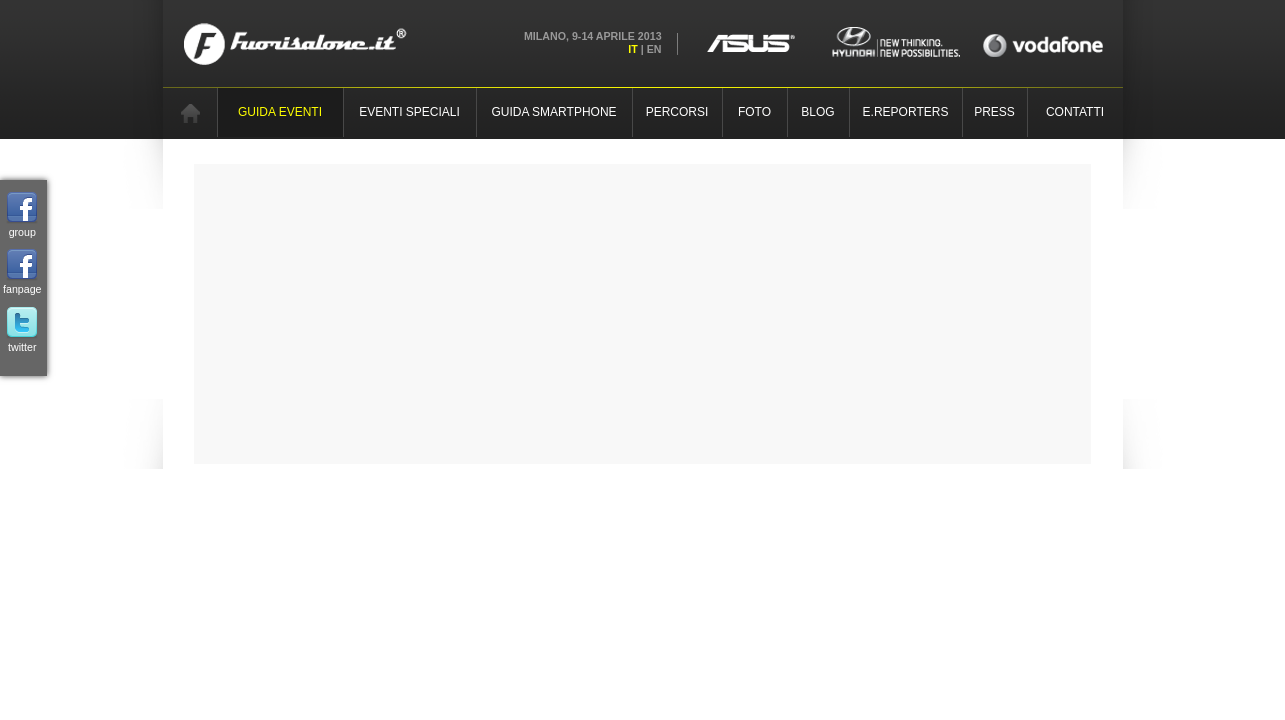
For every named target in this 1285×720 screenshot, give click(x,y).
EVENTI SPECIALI (409, 112)
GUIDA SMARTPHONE (553, 112)
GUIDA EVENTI (280, 112)
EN (654, 49)
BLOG (817, 112)
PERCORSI (677, 112)
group (22, 215)
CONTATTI (1075, 112)
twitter (22, 330)
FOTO (754, 112)
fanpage (22, 272)
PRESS (994, 112)
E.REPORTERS (906, 112)
